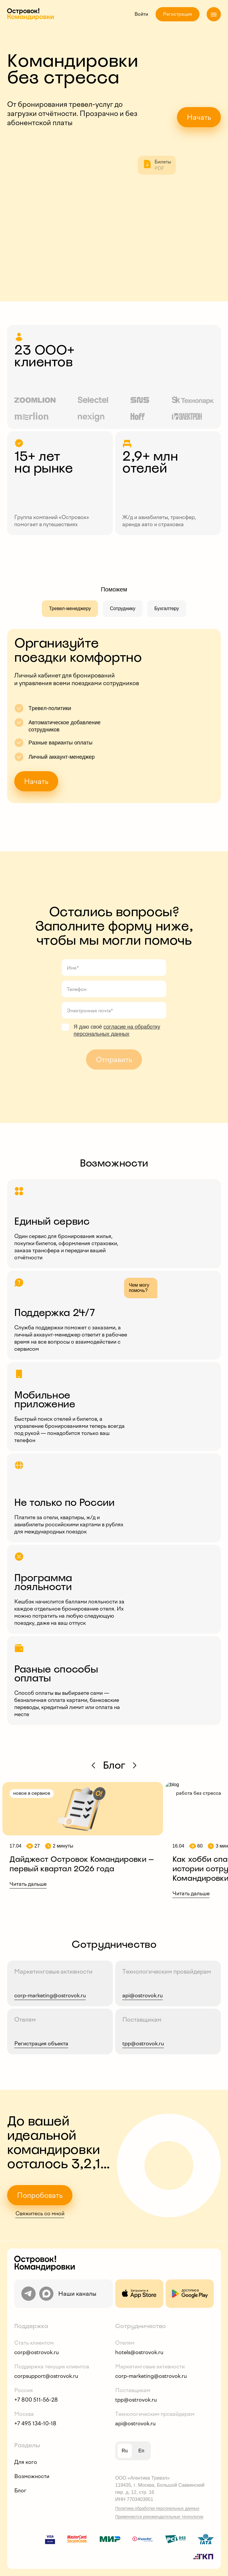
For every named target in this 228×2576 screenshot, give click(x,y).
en (141, 2450)
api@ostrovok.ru (135, 2423)
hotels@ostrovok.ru (139, 2352)
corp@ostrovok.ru (36, 2352)
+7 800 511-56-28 (36, 2400)
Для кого (25, 2462)
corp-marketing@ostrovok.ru (151, 2376)
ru (125, 2450)
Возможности (31, 2476)
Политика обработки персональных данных (157, 2508)
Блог (20, 2490)
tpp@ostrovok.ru (136, 2400)
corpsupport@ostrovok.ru (46, 2376)
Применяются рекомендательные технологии (159, 2516)
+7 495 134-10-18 (35, 2423)
